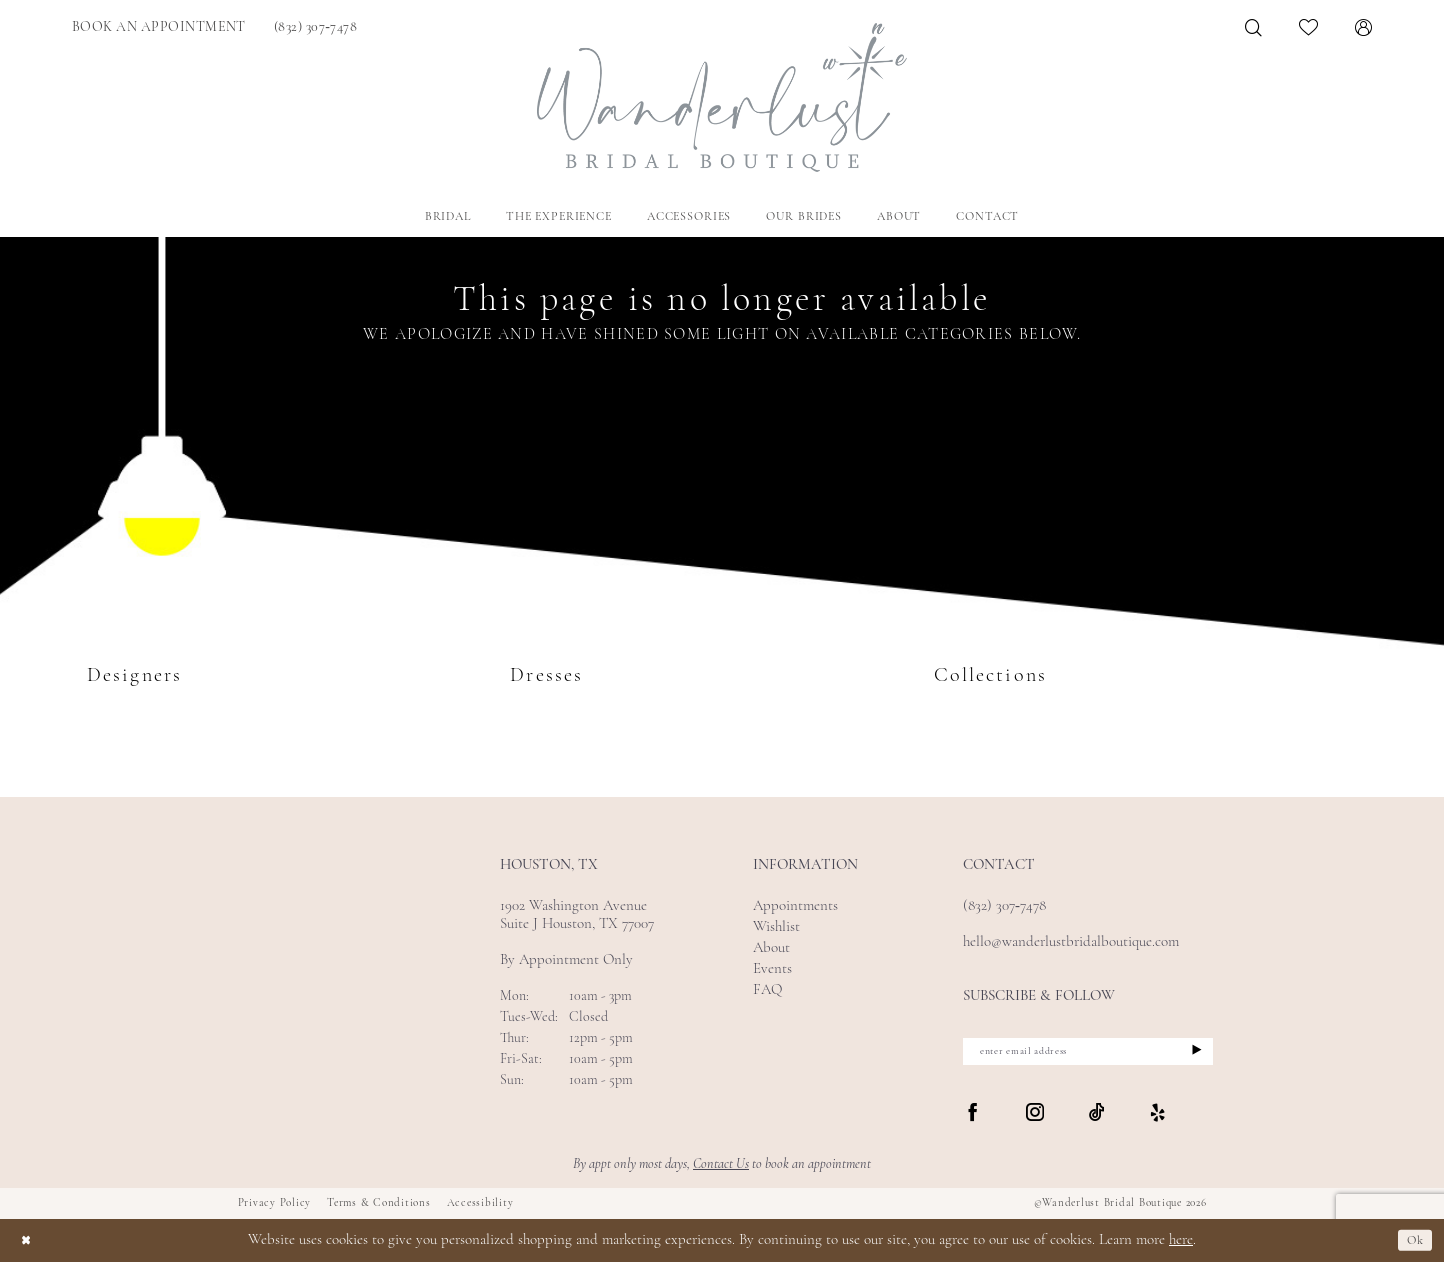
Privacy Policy (275, 1209)
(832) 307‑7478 (1004, 906)
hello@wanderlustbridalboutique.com (1071, 942)
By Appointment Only (566, 960)
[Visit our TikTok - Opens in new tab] (1097, 1120)
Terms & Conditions (379, 1209)
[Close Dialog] (29, 1246)
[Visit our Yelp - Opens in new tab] (1157, 1120)
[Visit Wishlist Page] (1309, 27)
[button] (1364, 27)
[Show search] (1254, 27)
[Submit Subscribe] (1192, 1054)
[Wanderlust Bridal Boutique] (722, 97)
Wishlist (776, 927)
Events (772, 969)
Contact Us (721, 1170)
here (1181, 1246)
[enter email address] (1088, 1054)
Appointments (795, 906)
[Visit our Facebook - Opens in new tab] (973, 1120)
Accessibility (480, 1209)
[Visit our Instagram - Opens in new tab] (1035, 1120)
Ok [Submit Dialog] (1412, 1246)
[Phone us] (315, 27)
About (771, 948)
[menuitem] (159, 27)
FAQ (767, 990)
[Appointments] (159, 27)
